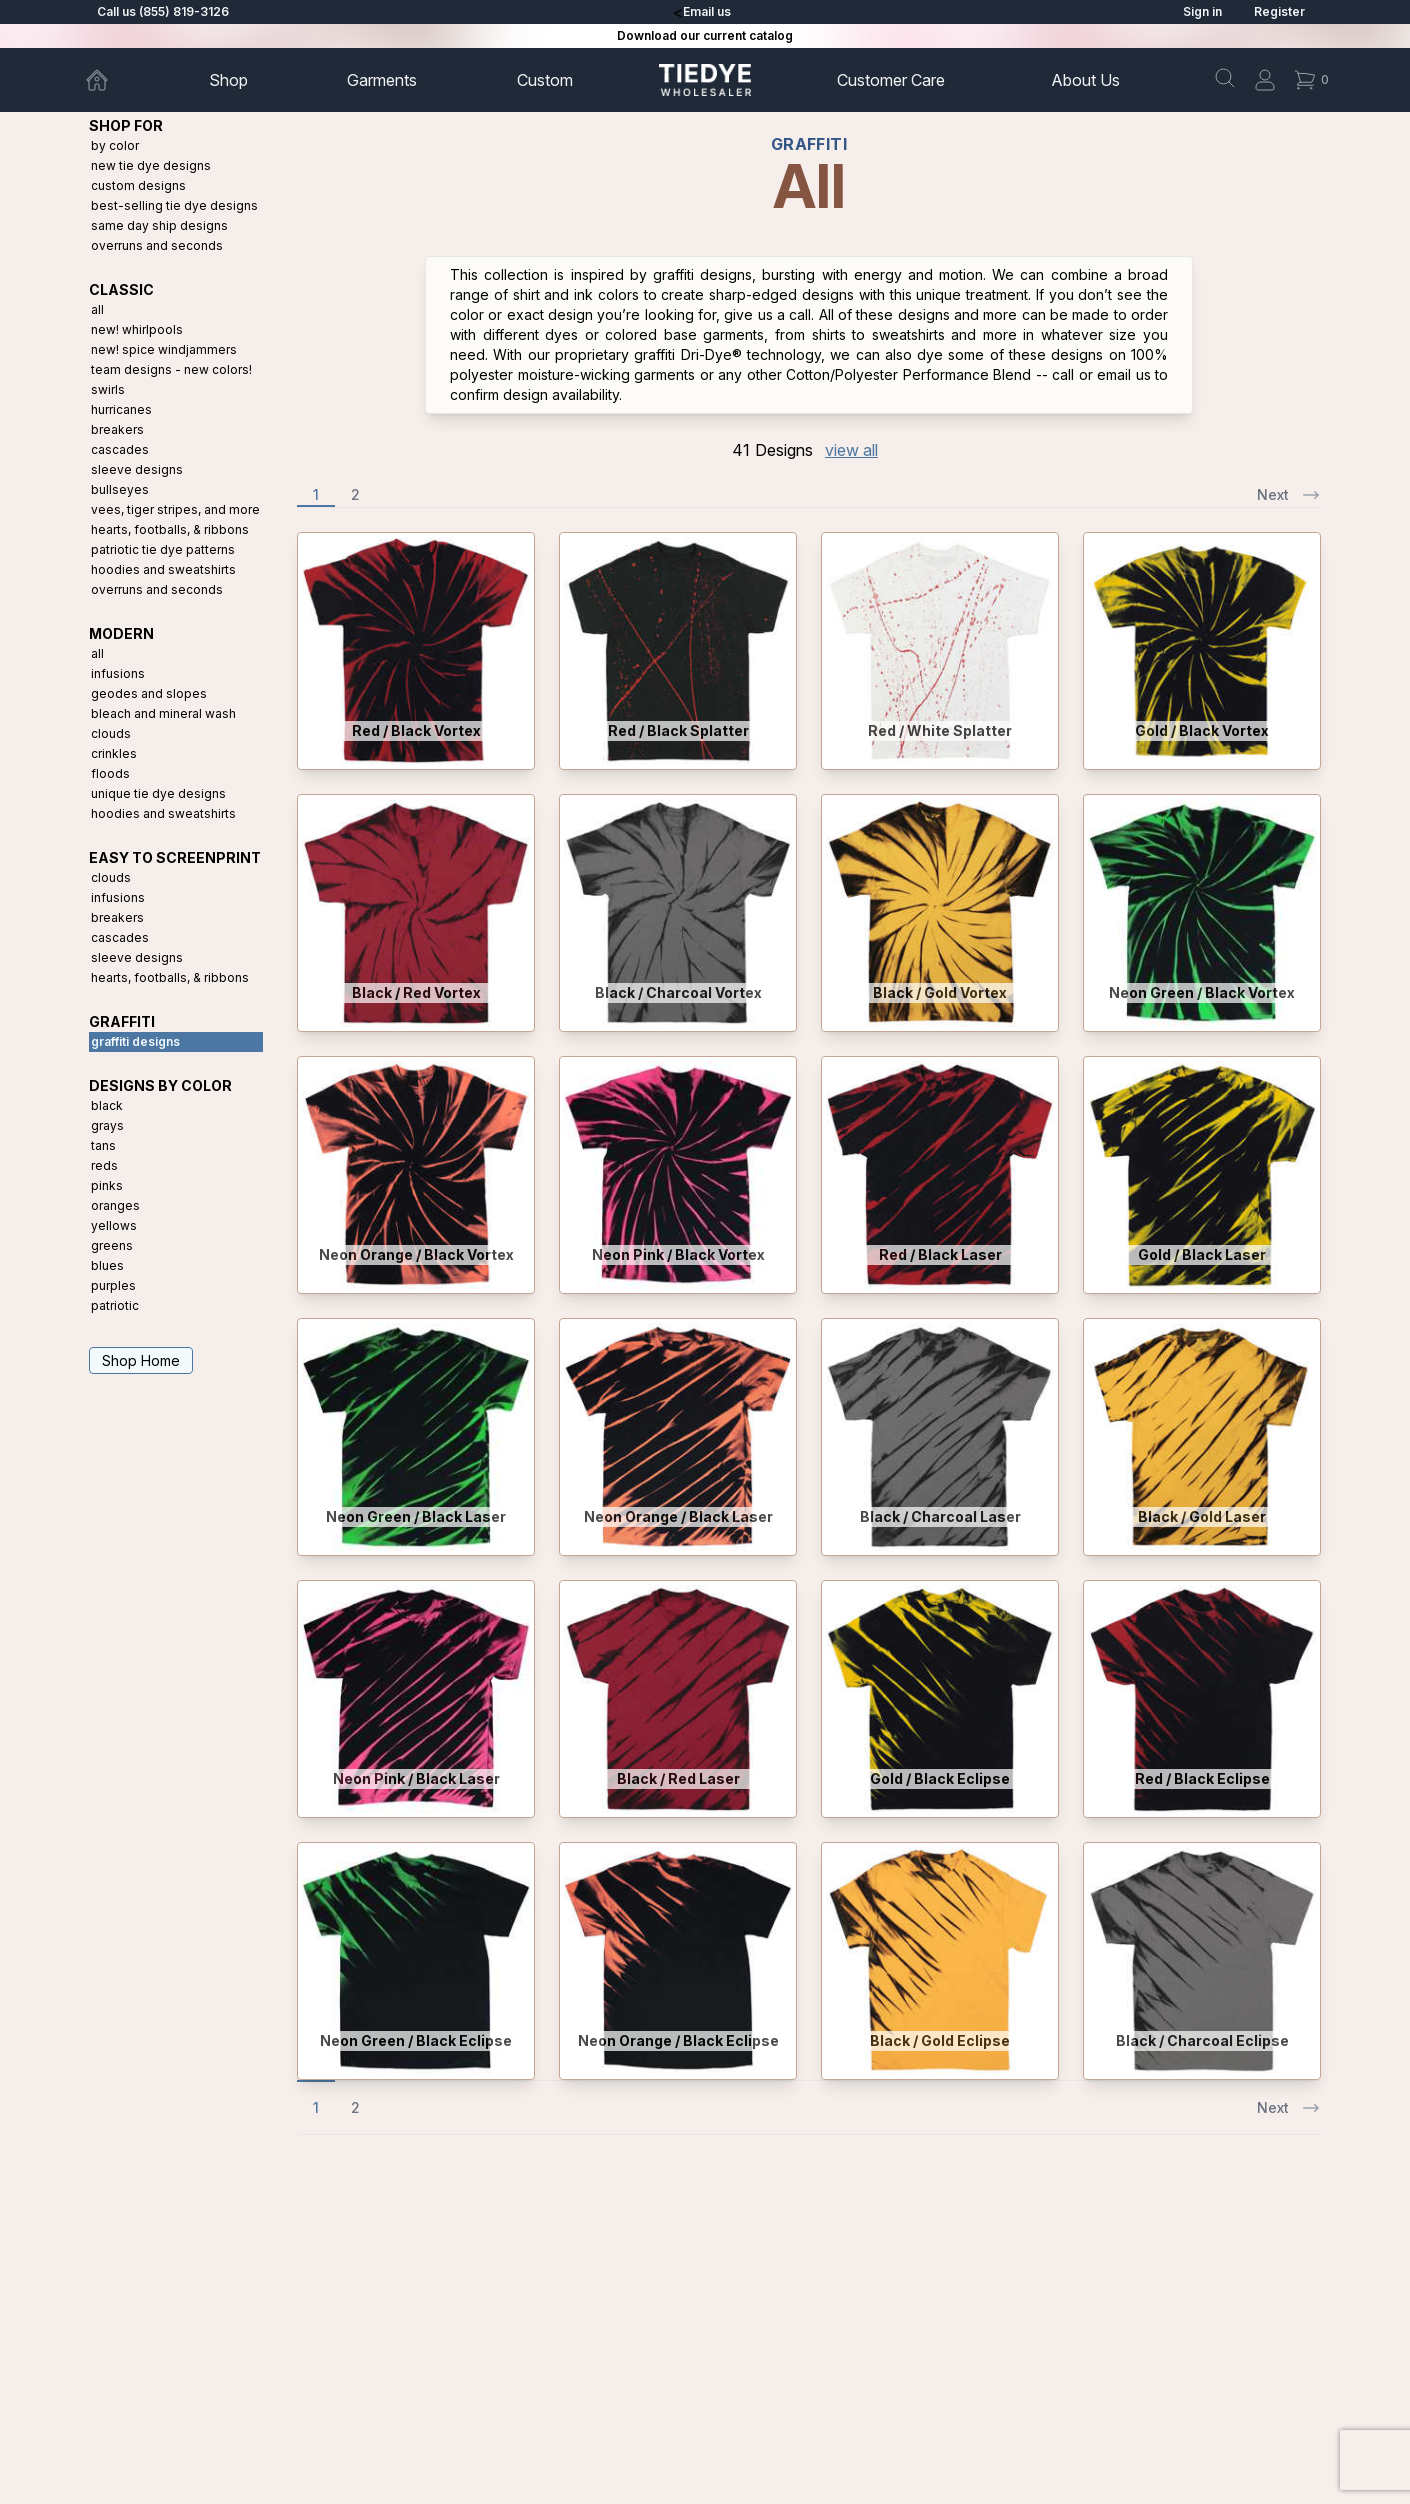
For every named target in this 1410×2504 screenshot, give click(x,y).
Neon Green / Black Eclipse (416, 2040)
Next (1289, 495)
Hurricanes (121, 409)
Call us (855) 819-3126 (163, 11)
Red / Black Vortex (416, 730)
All (97, 309)
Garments (382, 80)
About (1085, 80)
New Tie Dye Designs (151, 165)
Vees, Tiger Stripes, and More (175, 509)
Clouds (111, 733)
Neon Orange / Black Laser (678, 1516)
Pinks (107, 1185)
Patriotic (115, 1305)
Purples (113, 1285)
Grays (107, 1125)
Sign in (1202, 11)
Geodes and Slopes (149, 693)
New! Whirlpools (137, 329)
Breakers (117, 429)
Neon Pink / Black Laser (416, 1778)
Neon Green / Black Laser (416, 1516)
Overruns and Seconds (157, 245)
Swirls (108, 389)
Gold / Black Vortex (1202, 730)
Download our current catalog (705, 35)
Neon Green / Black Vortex (1202, 992)
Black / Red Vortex (416, 992)
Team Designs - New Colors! (171, 369)
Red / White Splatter (940, 730)
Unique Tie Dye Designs (158, 793)
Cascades (120, 449)
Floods (110, 773)
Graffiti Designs (135, 1041)
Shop (228, 80)
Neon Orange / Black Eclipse (678, 2040)
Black (107, 1105)
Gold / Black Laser (1202, 1254)
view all (851, 450)
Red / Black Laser (940, 1254)
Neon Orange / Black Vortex (416, 1254)
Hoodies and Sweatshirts (163, 569)
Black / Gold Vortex (940, 992)
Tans (103, 1145)
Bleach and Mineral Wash (163, 713)
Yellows (114, 1225)
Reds (104, 1165)
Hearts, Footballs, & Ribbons (170, 529)
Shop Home (141, 1360)
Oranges (115, 1205)
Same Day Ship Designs (159, 225)
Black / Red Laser (678, 1778)
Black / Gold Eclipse (940, 2040)
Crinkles (114, 753)
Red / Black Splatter (678, 730)
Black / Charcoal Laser (940, 1516)
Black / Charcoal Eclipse (1202, 2040)
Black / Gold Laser (1202, 1516)
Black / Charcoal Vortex (678, 992)
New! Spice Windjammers (164, 349)
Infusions (118, 673)
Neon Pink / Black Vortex (678, 1254)
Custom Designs (138, 185)
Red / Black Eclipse (1202, 1778)
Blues (107, 1265)
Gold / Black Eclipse (940, 1778)
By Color (115, 145)
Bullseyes (120, 489)
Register (1279, 11)
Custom (545, 80)
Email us (707, 11)
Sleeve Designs (137, 469)
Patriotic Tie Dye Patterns (163, 549)
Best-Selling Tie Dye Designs (174, 205)
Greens (112, 1245)
